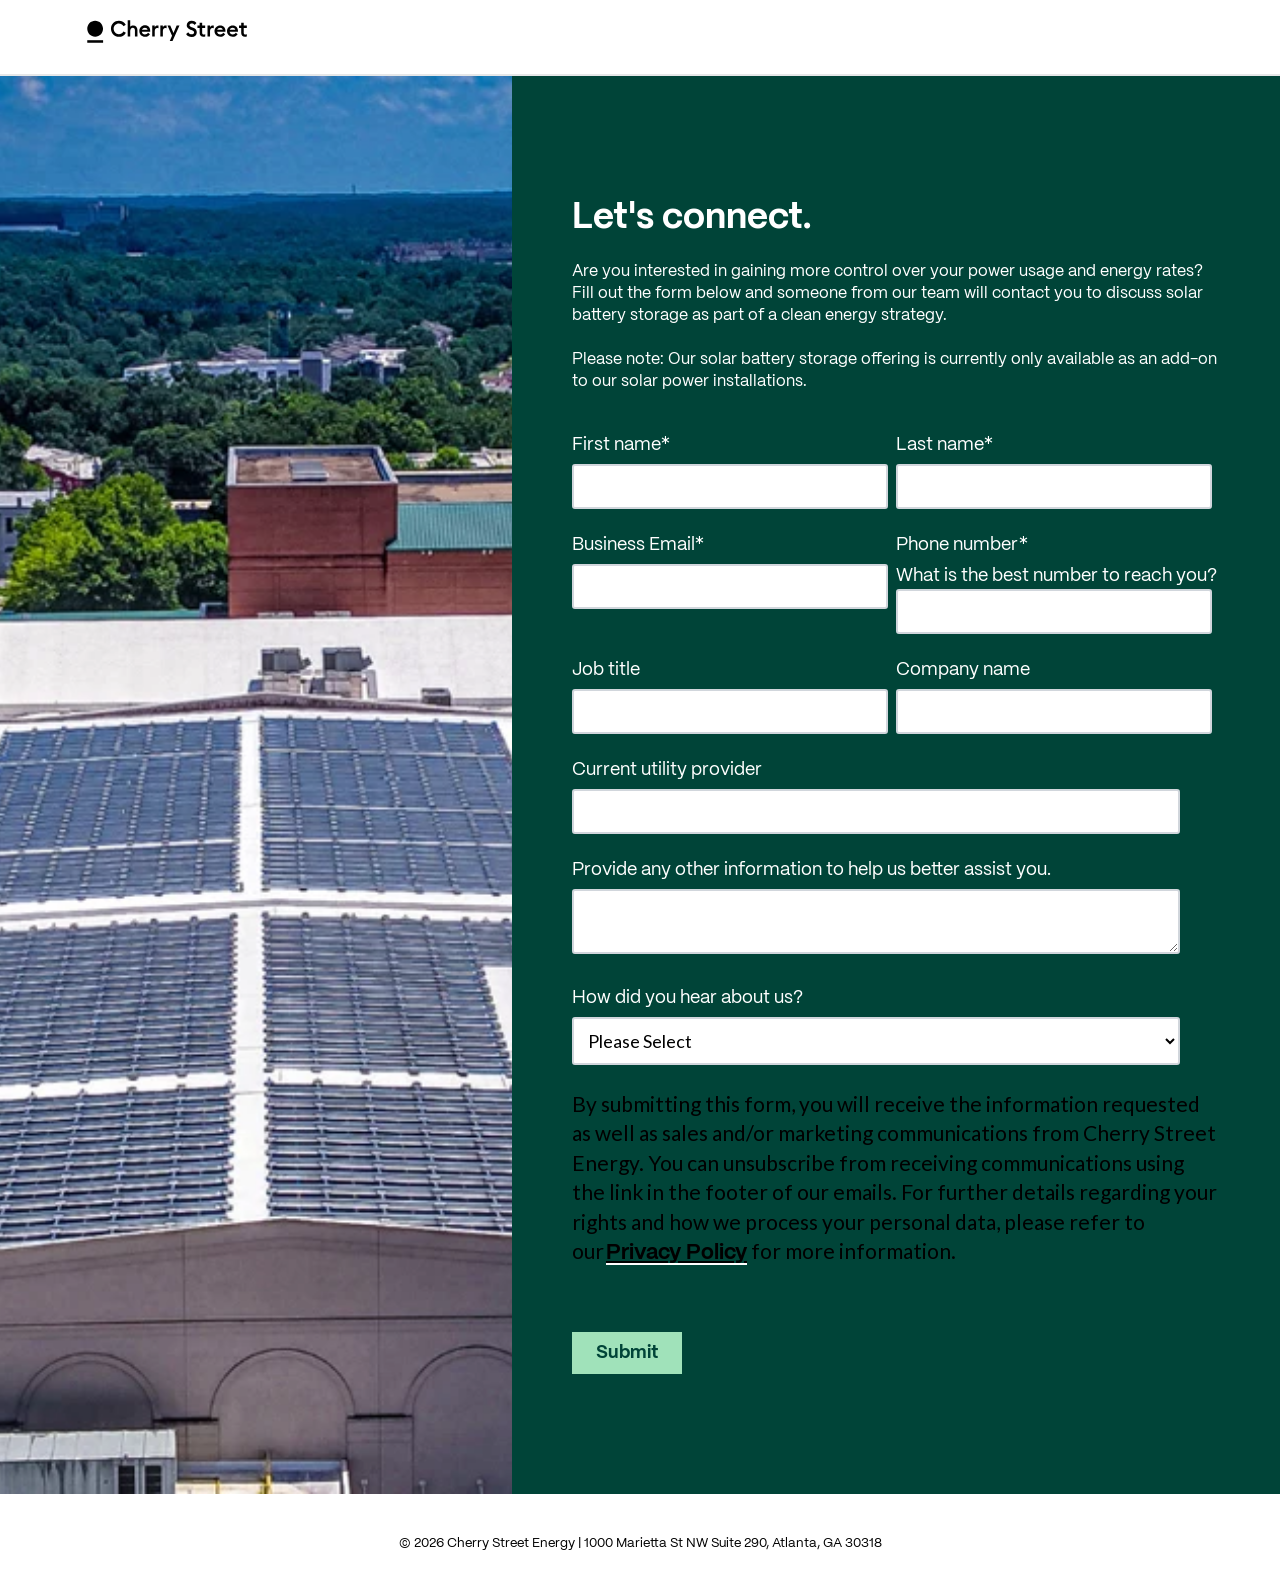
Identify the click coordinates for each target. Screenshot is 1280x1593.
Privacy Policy (676, 1253)
